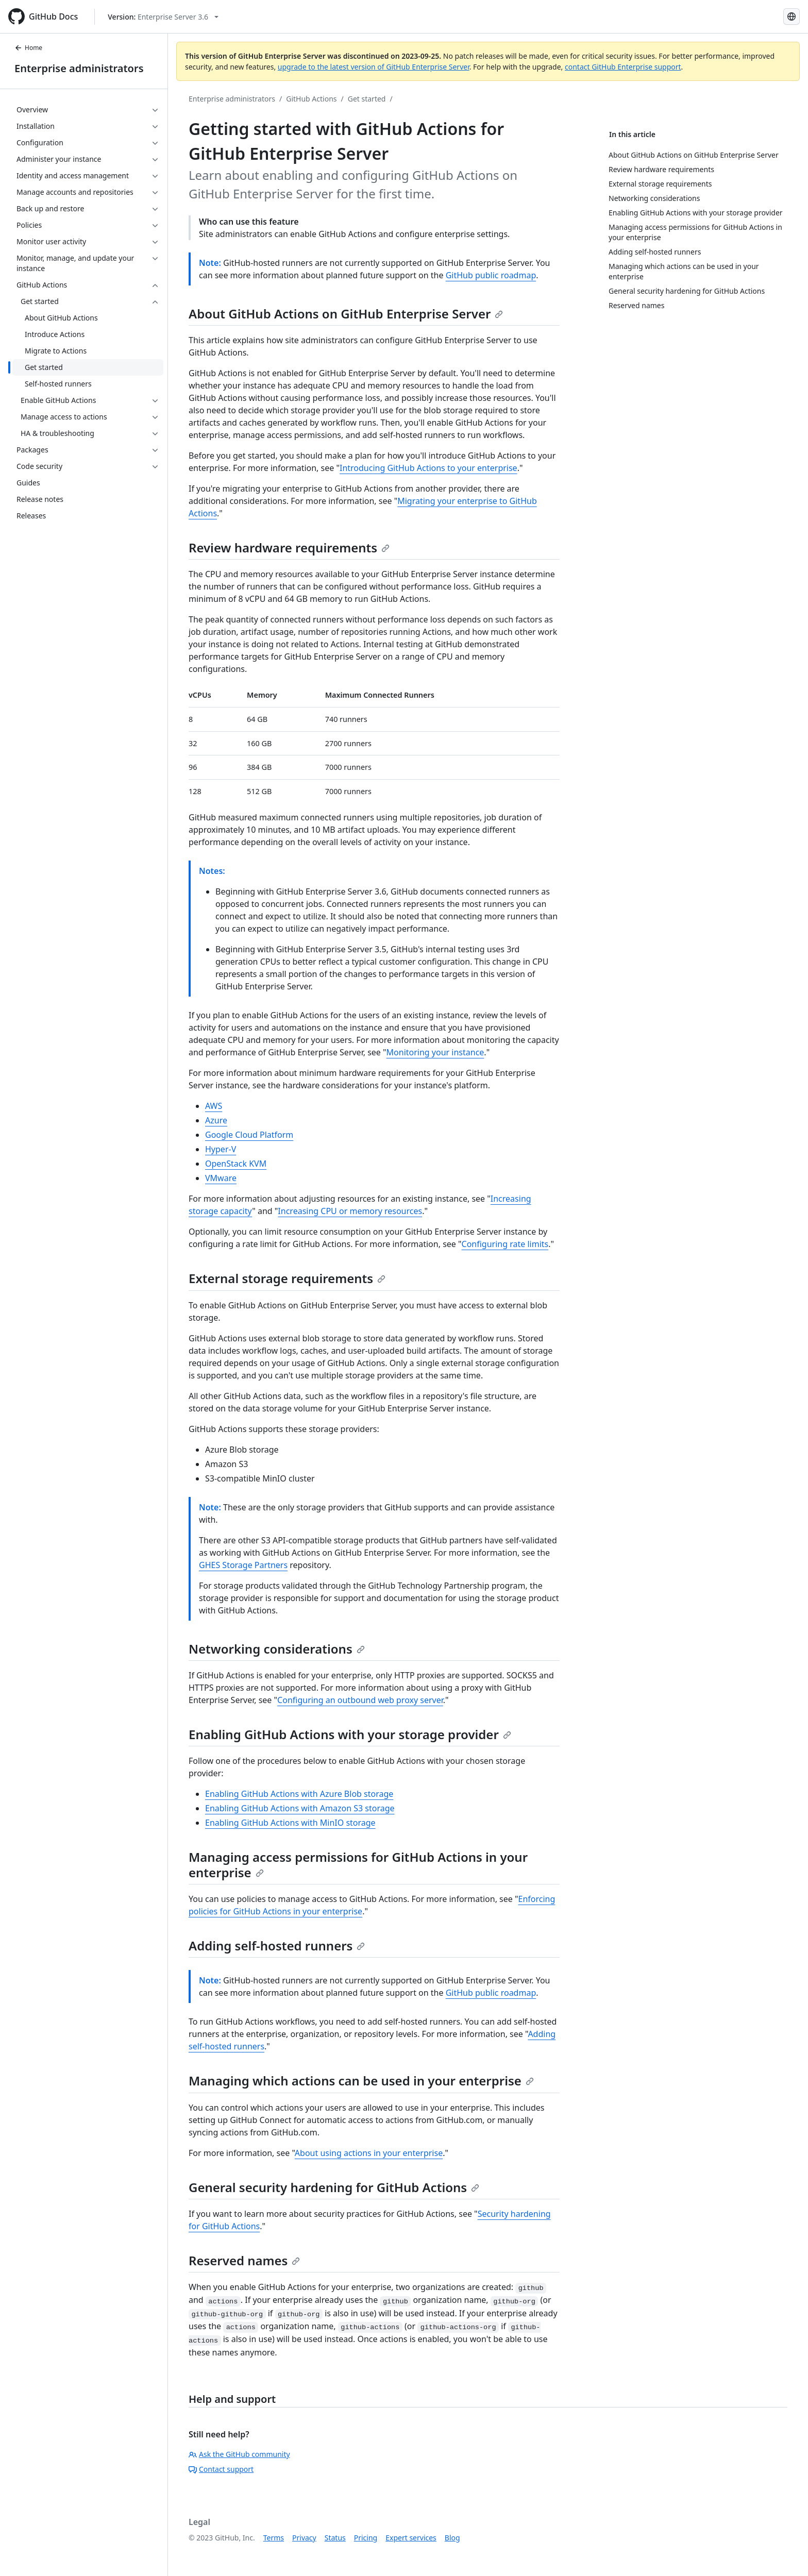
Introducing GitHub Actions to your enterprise (428, 468)
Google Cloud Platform (249, 1134)
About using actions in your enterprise (369, 2153)
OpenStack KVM (235, 1163)
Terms (273, 2538)
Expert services (410, 2538)
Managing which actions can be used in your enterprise (361, 2080)
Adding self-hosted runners (277, 1945)
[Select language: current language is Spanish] (791, 16)
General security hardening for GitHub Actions (334, 2187)
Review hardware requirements (289, 547)
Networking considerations (277, 1648)
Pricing (365, 2538)
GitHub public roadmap (491, 275)
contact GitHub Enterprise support (623, 67)
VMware (221, 1178)
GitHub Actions (311, 99)
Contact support (221, 2469)
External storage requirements (287, 1278)
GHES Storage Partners (243, 1565)
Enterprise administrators (79, 68)
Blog (452, 2538)
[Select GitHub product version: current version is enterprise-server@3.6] (163, 17)
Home (28, 47)
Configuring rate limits (505, 1244)
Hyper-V (220, 1149)
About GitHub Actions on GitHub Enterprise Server (346, 313)
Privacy (304, 2538)
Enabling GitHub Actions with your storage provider (350, 1734)
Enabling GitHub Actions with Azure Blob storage (299, 1793)
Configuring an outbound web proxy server (360, 1700)
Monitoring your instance (435, 1052)
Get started (367, 99)
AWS (213, 1106)
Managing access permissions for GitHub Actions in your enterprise (358, 1864)
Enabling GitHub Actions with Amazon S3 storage (300, 1808)
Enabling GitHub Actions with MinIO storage (290, 1822)
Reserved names (244, 2260)
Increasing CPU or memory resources (350, 1211)
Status (335, 2538)
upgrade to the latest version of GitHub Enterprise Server (373, 67)
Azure (216, 1120)
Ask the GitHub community (239, 2454)
